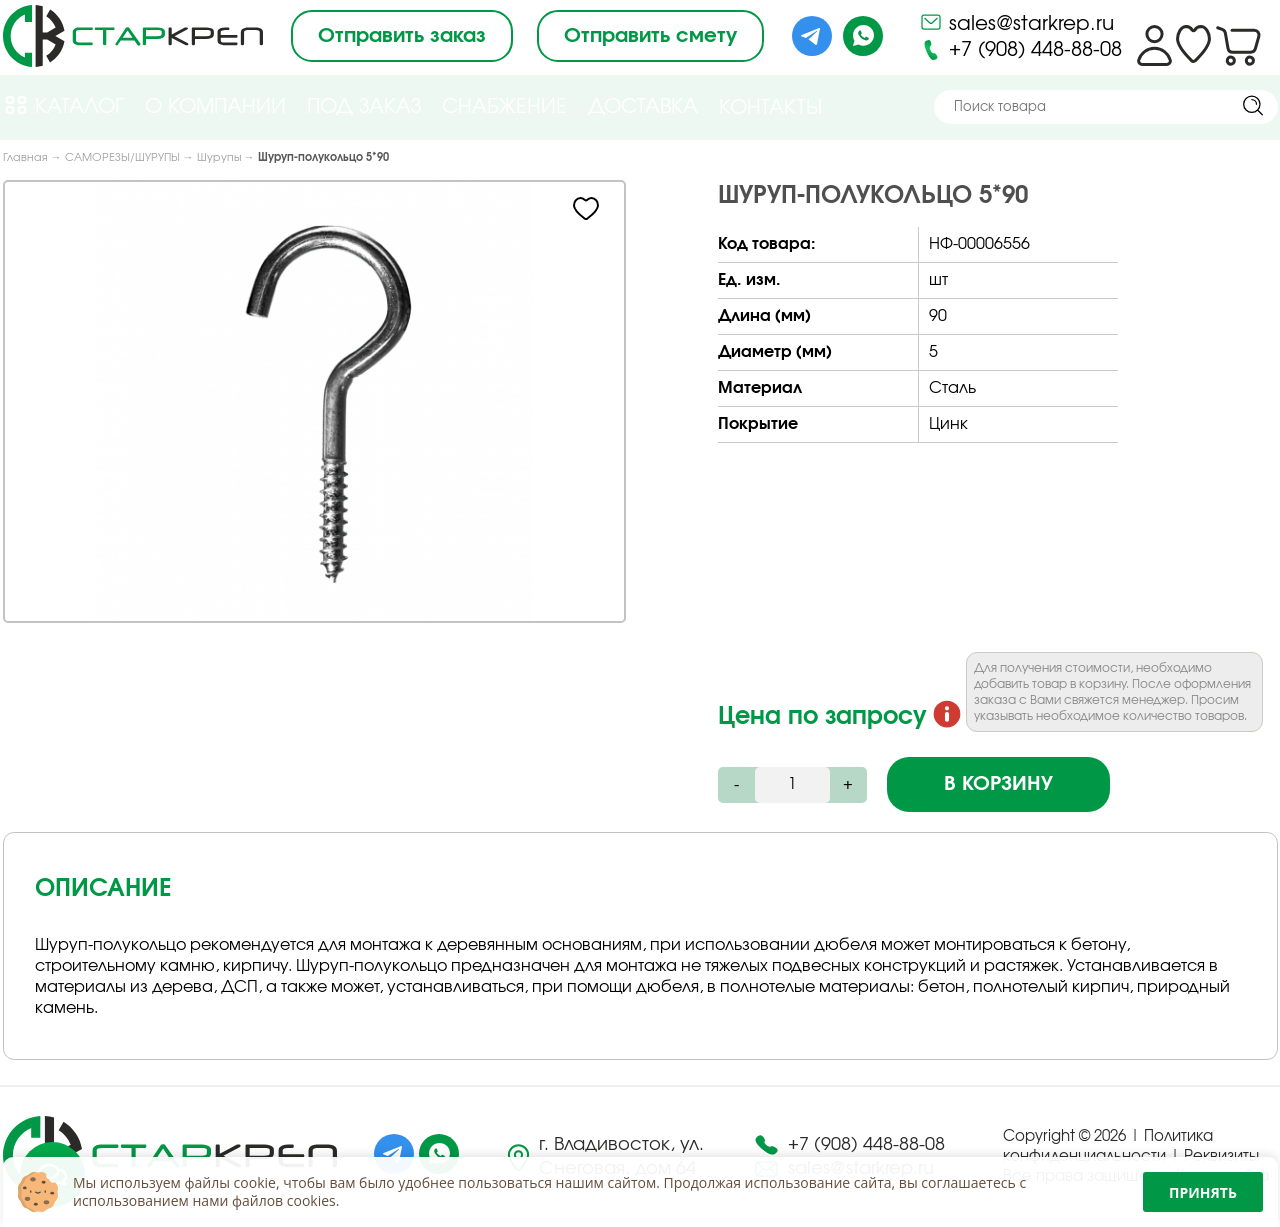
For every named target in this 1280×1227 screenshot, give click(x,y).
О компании (215, 107)
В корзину (998, 784)
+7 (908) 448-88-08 (1020, 50)
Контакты (770, 108)
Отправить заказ (402, 36)
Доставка (643, 107)
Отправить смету (650, 36)
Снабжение (504, 107)
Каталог (63, 105)
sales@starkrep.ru (1016, 22)
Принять (1203, 1192)
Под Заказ (364, 107)
